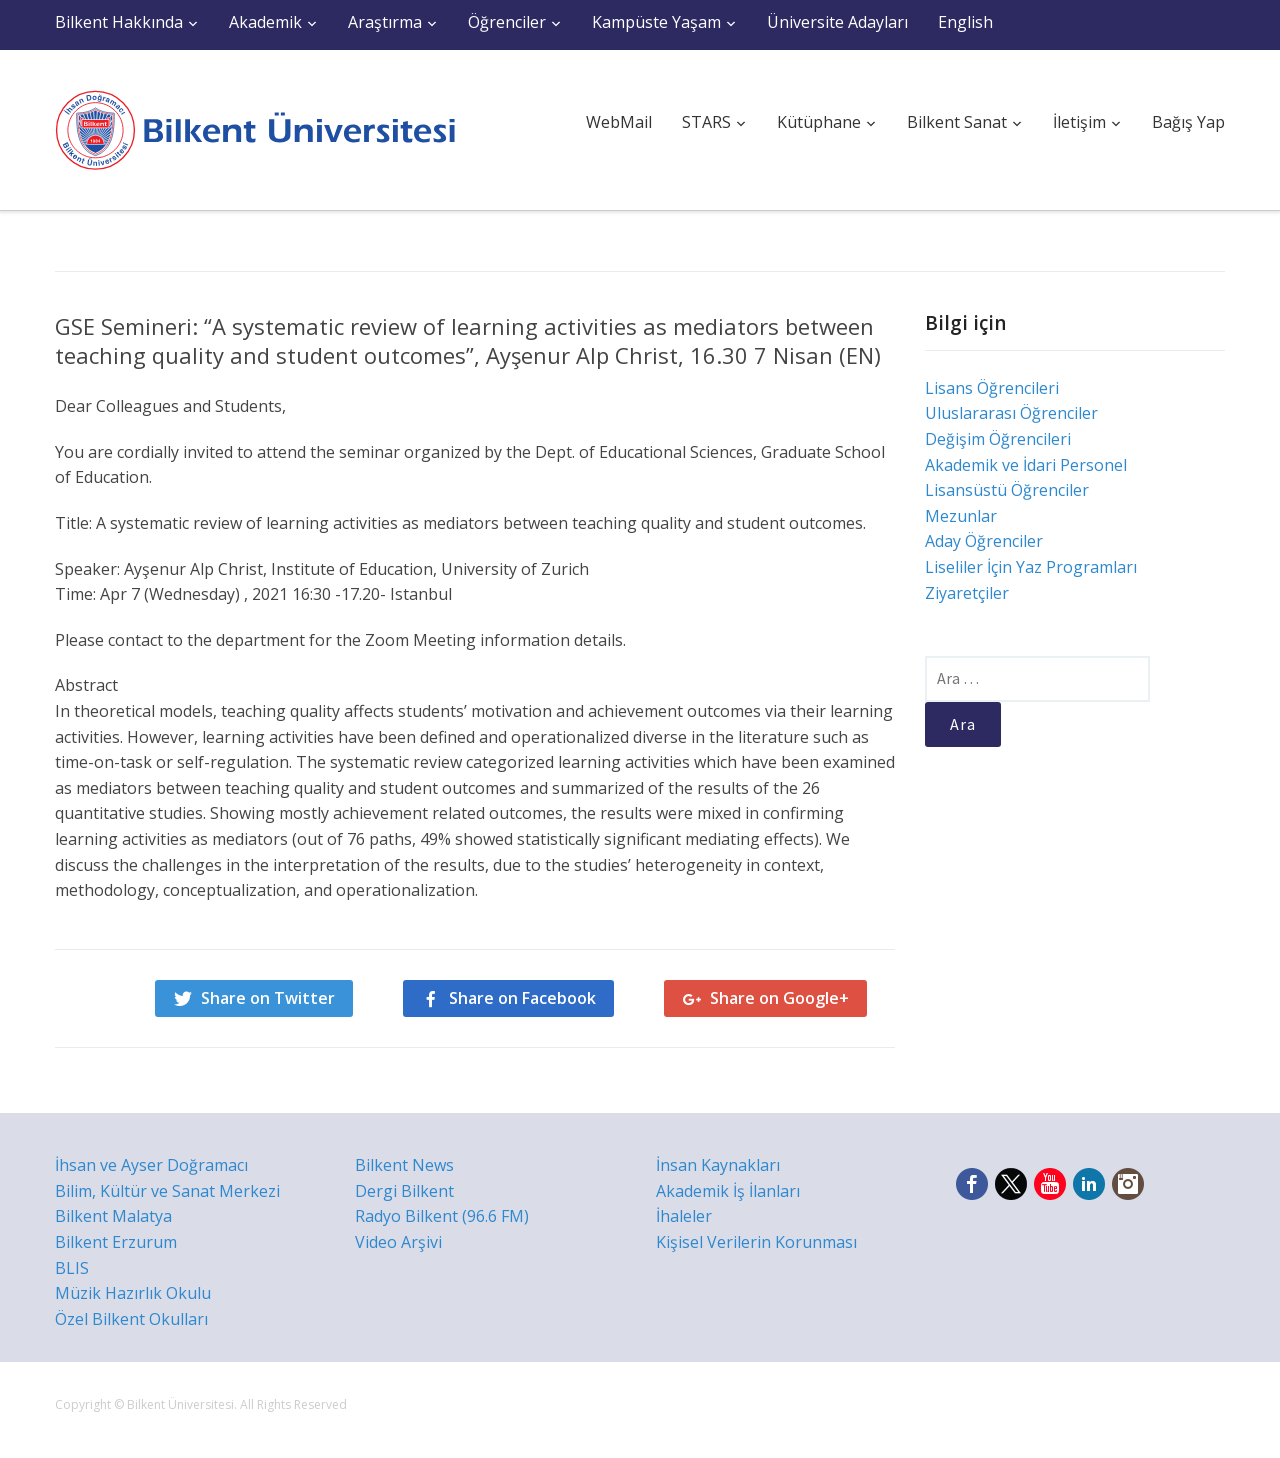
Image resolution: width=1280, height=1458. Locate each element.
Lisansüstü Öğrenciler (1007, 490)
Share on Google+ (779, 998)
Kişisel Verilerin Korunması (756, 1242)
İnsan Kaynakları (718, 1165)
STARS (706, 122)
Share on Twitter (268, 998)
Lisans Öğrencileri (992, 388)
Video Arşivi (398, 1242)
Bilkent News (404, 1165)
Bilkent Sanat (957, 122)
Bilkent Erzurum (116, 1242)
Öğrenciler (507, 22)
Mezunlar (961, 516)
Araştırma (385, 22)
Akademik (265, 22)
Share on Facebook (522, 998)
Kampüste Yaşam (656, 22)
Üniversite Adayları (837, 22)
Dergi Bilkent (404, 1191)
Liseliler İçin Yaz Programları (1031, 567)
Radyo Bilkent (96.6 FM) (442, 1216)
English (965, 22)
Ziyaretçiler (967, 593)
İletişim (1079, 122)
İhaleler (684, 1216)
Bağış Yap (1188, 122)
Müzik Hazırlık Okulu (133, 1293)
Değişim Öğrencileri (998, 439)
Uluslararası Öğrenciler (1011, 413)
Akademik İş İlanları (728, 1191)
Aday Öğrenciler (984, 541)
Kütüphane (819, 122)
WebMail (619, 122)
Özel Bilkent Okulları (131, 1319)
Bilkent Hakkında (119, 22)
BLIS (72, 1268)
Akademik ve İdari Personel (1026, 465)
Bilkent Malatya (113, 1216)
